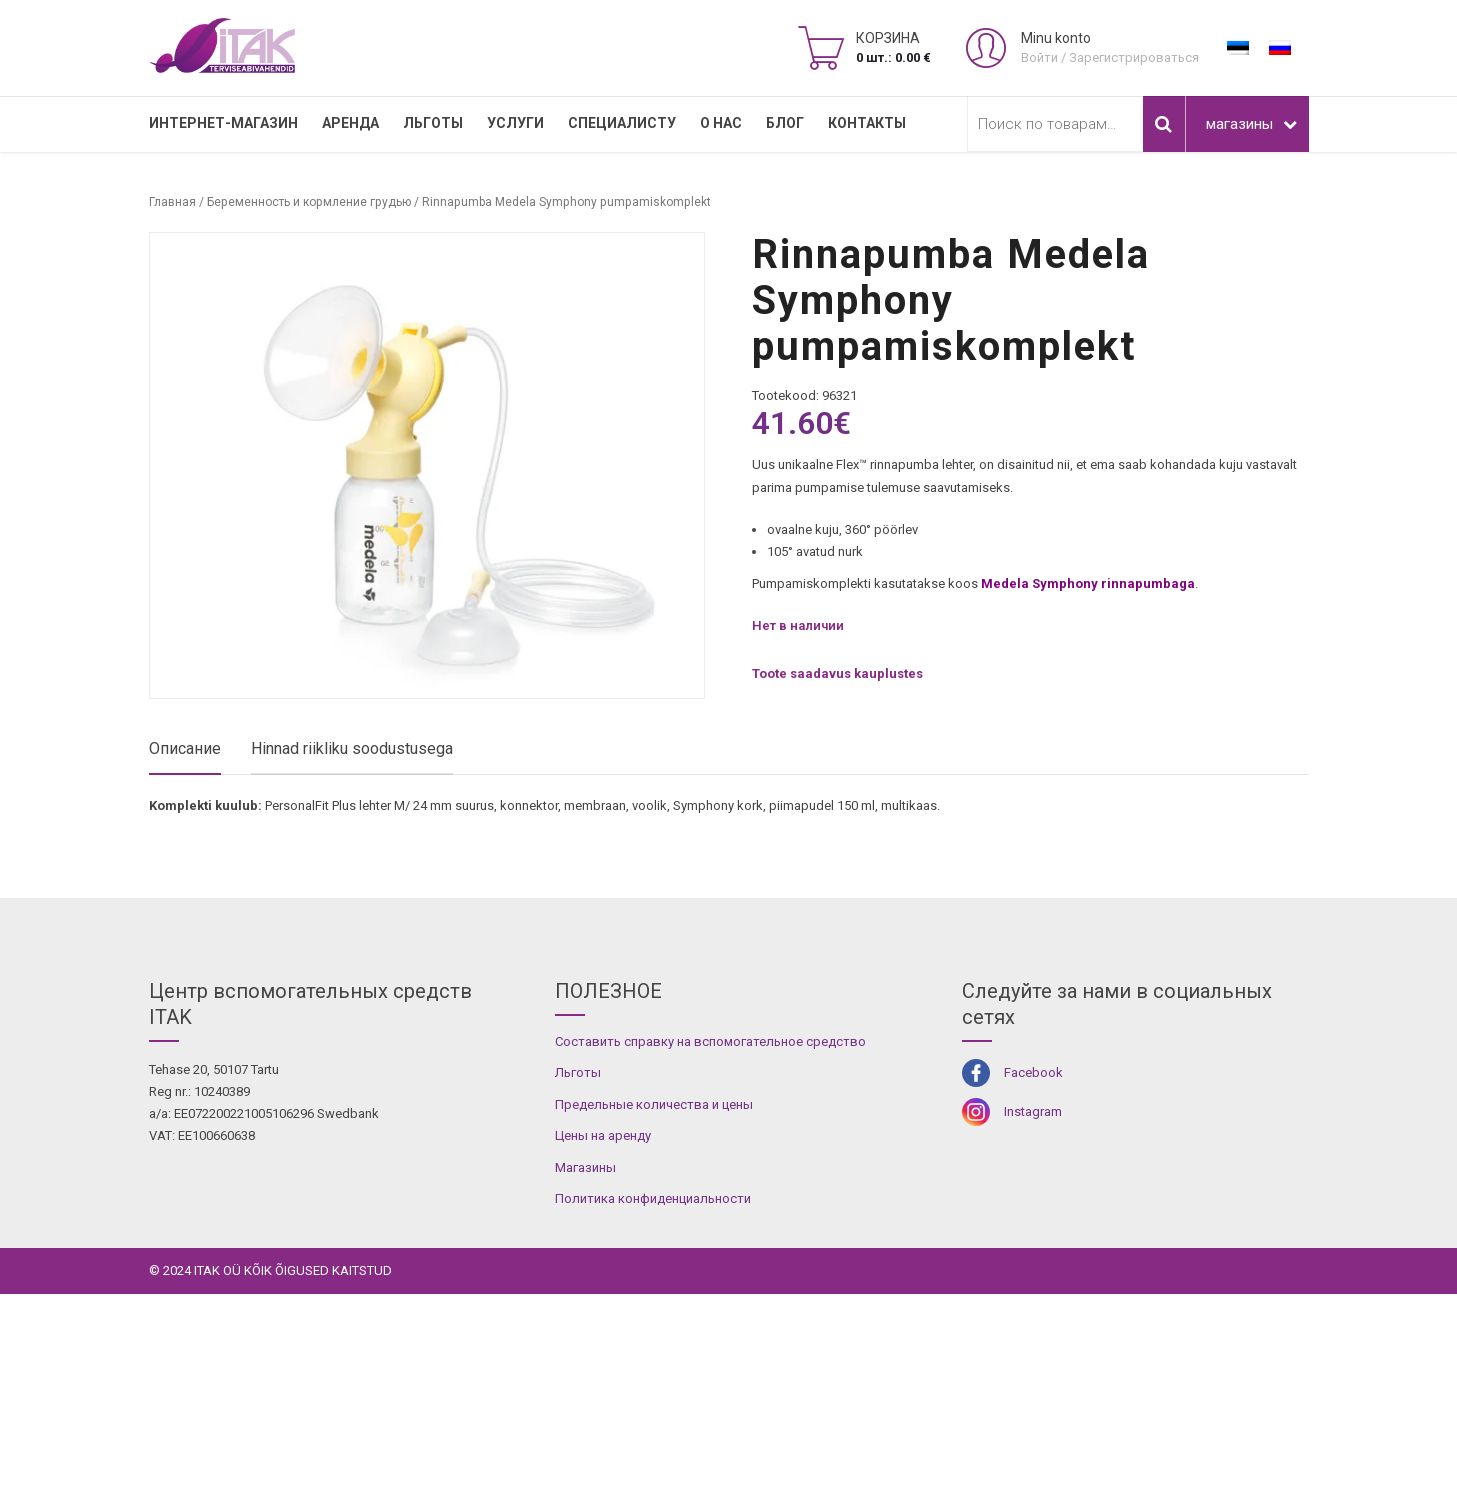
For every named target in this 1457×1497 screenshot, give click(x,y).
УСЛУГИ (515, 123)
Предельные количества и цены (654, 1307)
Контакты (867, 123)
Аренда (350, 123)
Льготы (433, 123)
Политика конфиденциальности (653, 1402)
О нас (721, 123)
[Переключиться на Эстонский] (1238, 48)
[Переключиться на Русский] (1280, 48)
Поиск (1164, 124)
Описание (185, 748)
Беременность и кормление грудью (309, 202)
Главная (172, 202)
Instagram (1033, 1315)
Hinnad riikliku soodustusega (352, 748)
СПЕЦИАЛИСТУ (622, 123)
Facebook (1033, 1275)
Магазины (585, 1370)
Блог (785, 123)
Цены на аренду (603, 1339)
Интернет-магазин (223, 123)
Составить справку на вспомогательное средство (710, 1244)
